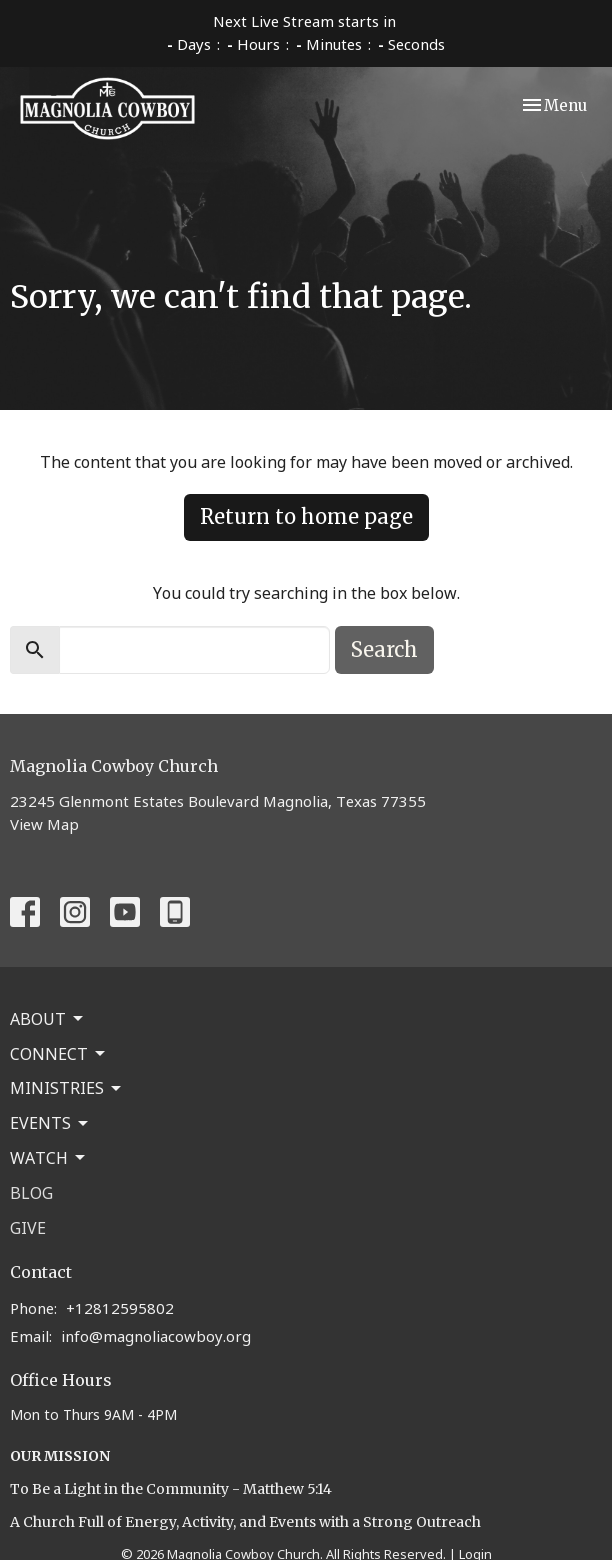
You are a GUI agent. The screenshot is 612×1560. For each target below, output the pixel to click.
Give (28, 1228)
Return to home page (306, 516)
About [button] (48, 1019)
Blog (31, 1193)
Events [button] (50, 1123)
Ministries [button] (67, 1088)
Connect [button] (59, 1054)
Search (384, 649)
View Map (44, 824)
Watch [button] (49, 1158)
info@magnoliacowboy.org (156, 1336)
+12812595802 (120, 1308)
